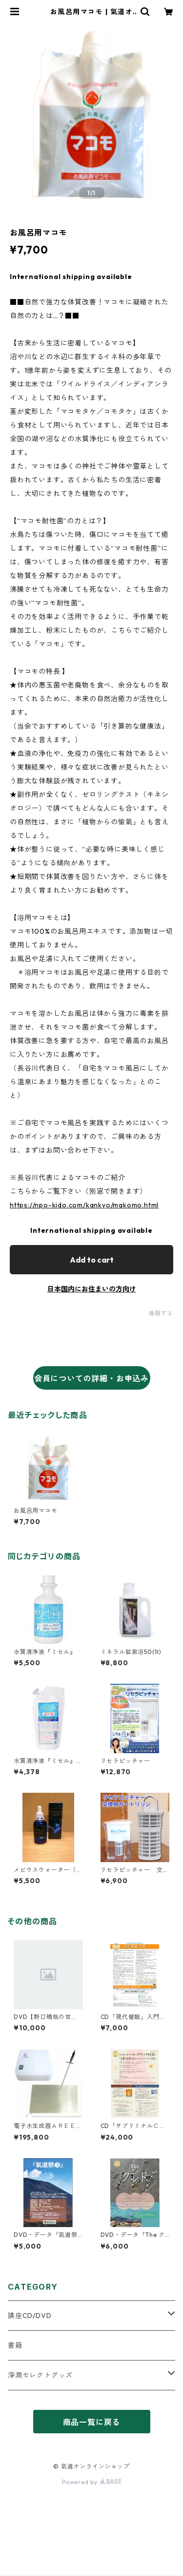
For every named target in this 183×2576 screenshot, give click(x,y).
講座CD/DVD (29, 2315)
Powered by (91, 2482)
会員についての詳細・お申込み (91, 1378)
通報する (160, 1313)
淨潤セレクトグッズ (40, 2375)
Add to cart (92, 1260)
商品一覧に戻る (92, 2422)
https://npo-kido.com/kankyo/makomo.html (84, 1205)
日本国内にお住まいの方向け (91, 1289)
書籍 (15, 2345)
